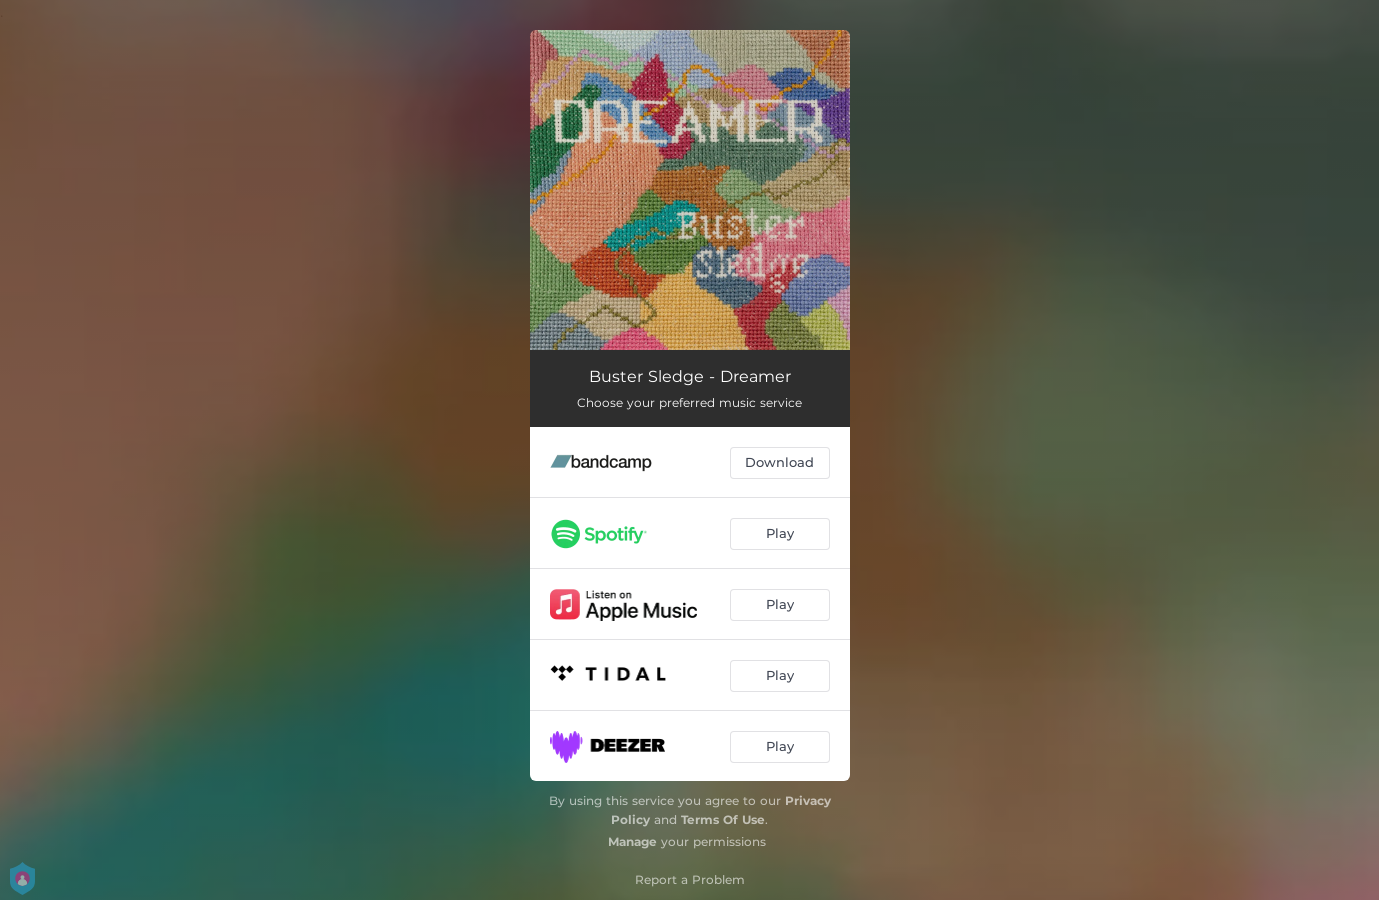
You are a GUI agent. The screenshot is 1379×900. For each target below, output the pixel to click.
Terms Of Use (723, 819)
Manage (632, 841)
